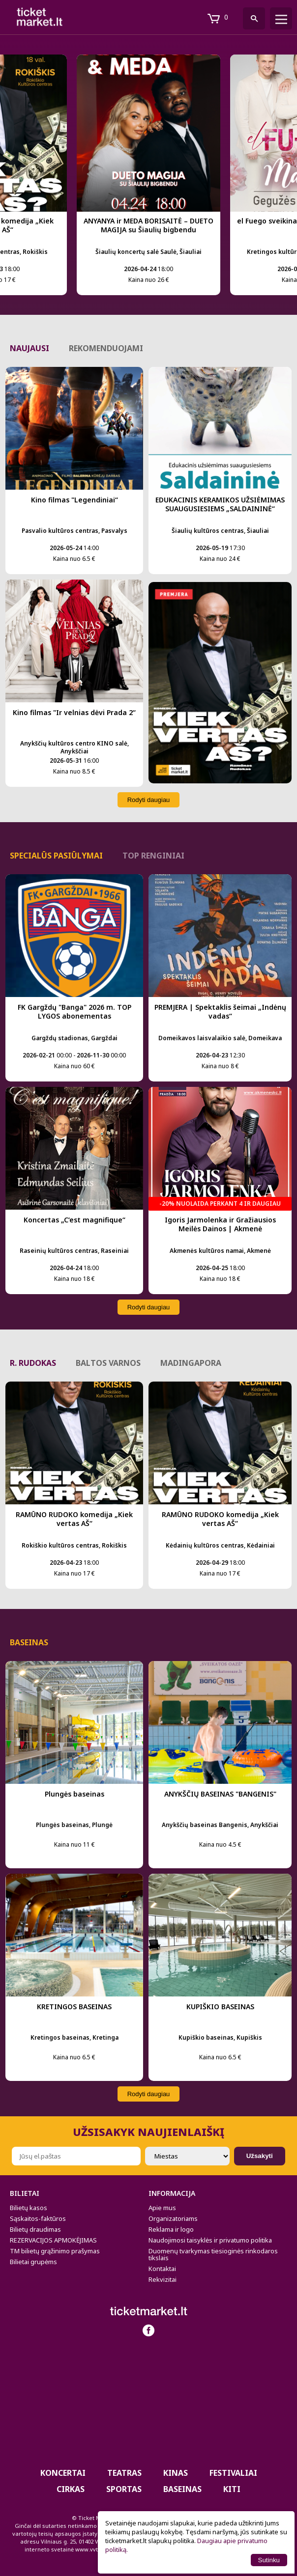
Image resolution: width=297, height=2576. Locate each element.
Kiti (231, 2489)
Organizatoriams (173, 2218)
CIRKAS (71, 2489)
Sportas (124, 2489)
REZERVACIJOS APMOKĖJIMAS (53, 2240)
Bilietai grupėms (33, 2261)
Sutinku (269, 2560)
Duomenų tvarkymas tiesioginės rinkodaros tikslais (213, 2254)
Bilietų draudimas (35, 2229)
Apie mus (162, 2207)
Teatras (124, 2472)
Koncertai (63, 2472)
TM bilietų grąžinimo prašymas (55, 2250)
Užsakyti (259, 2156)
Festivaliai (233, 2472)
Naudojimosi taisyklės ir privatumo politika (210, 2240)
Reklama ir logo (171, 2229)
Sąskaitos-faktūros (38, 2218)
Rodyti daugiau (148, 799)
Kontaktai (162, 2268)
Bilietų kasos (28, 2207)
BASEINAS (182, 2489)
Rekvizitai (162, 2279)
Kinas (175, 2472)
